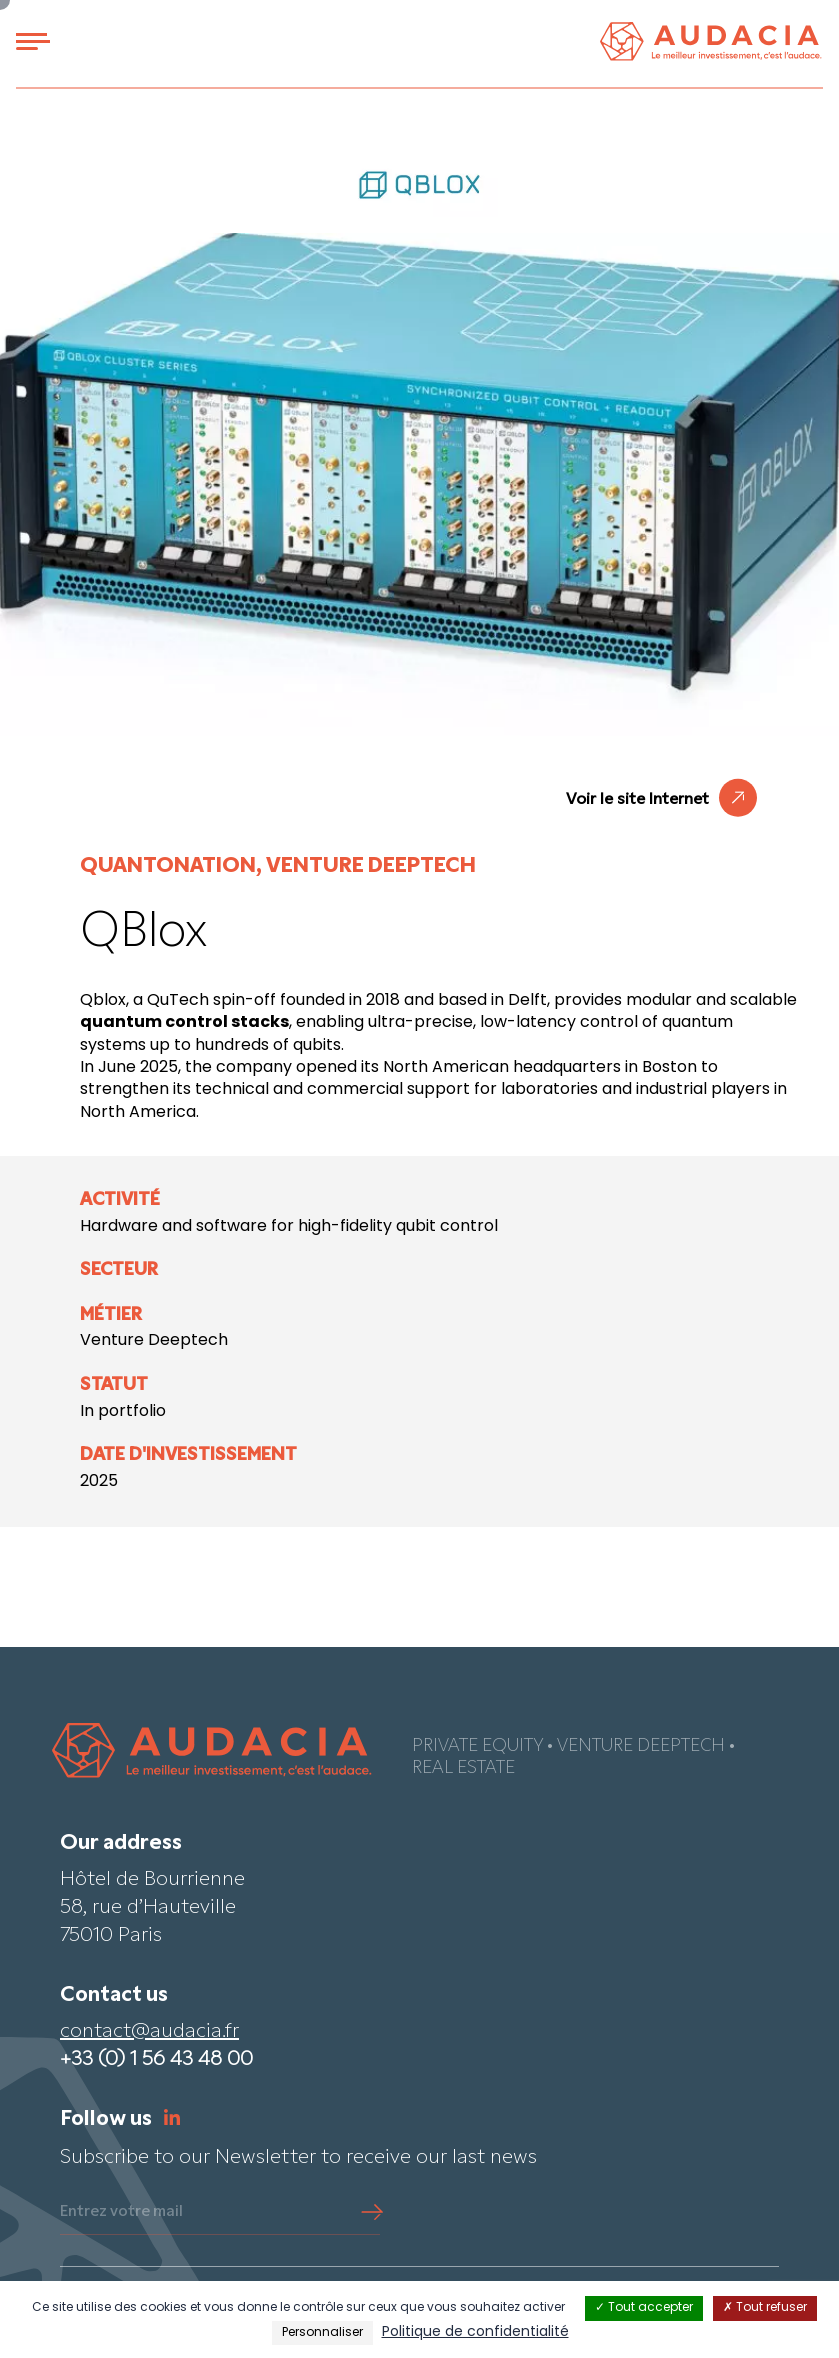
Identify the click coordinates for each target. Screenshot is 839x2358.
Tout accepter (644, 2308)
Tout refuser (765, 2308)
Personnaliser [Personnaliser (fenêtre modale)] (322, 2333)
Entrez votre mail (121, 2212)
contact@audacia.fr (149, 2032)
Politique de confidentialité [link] (475, 2332)
